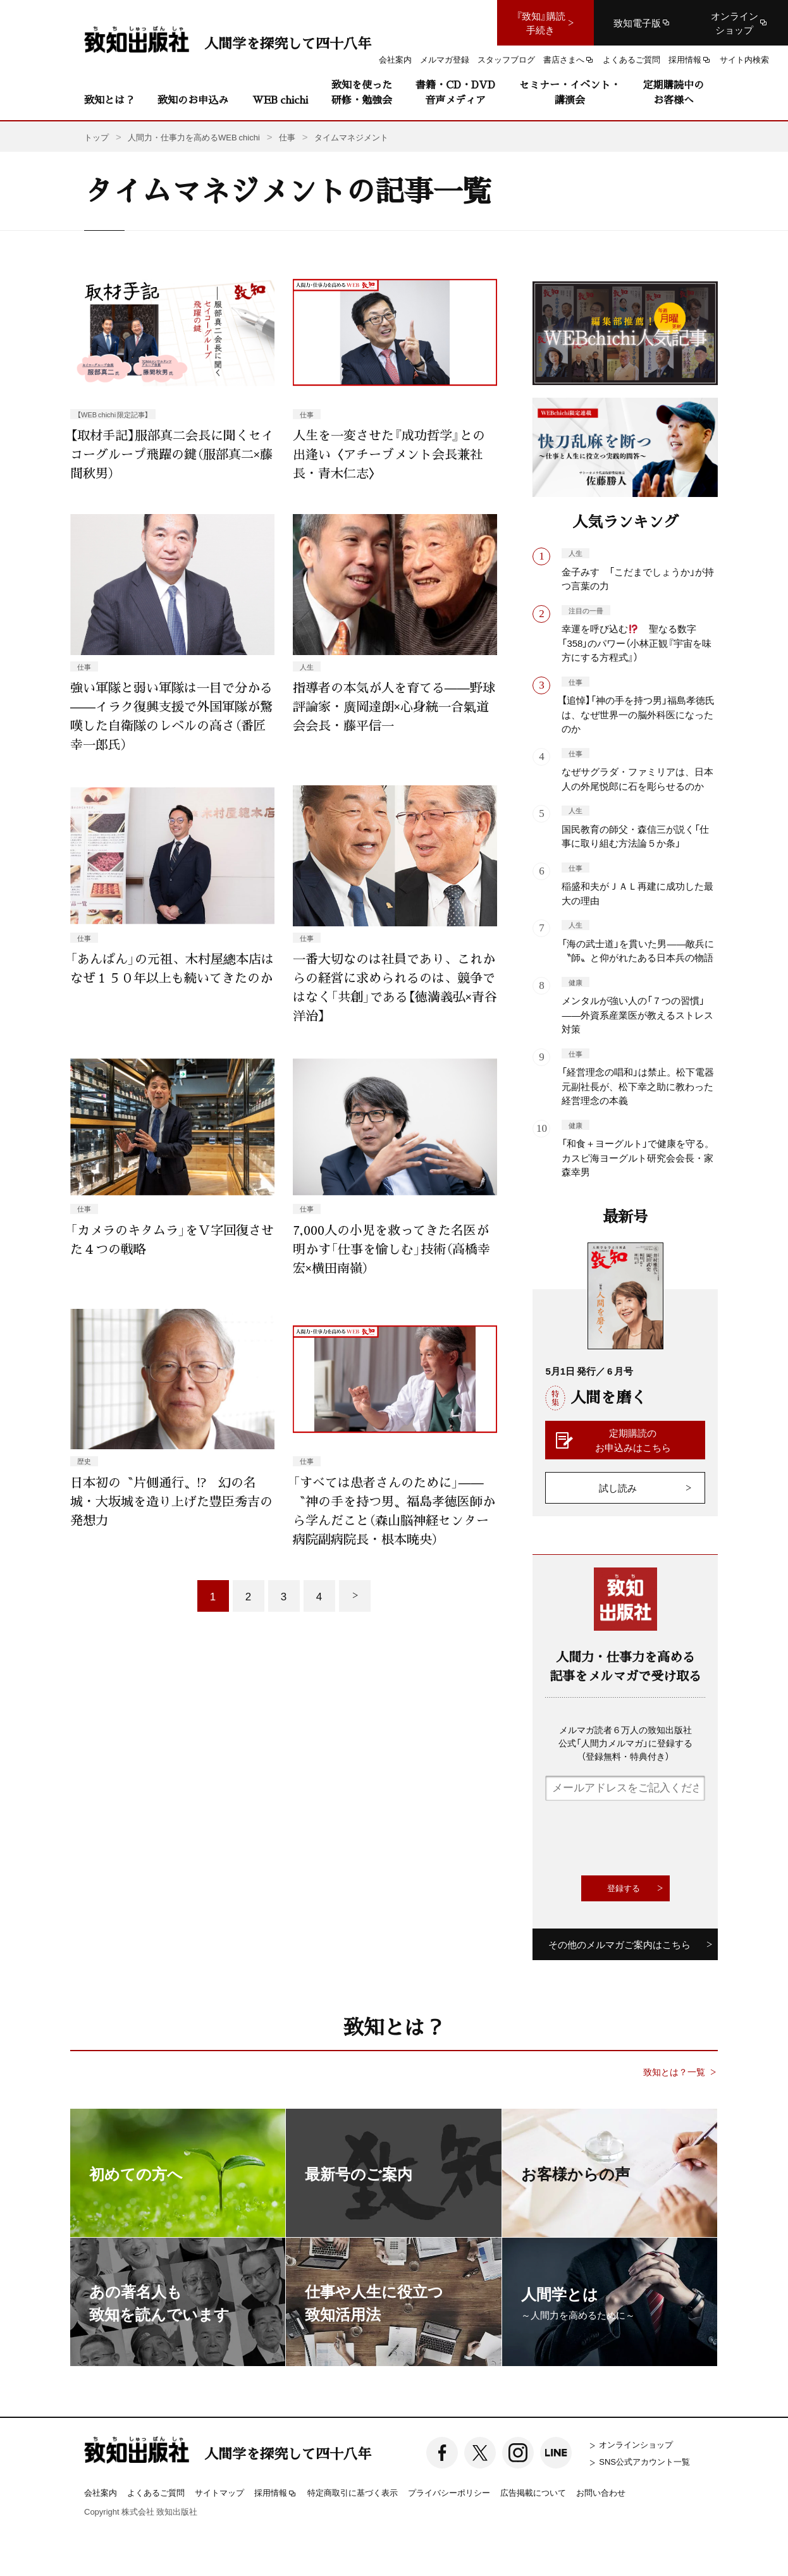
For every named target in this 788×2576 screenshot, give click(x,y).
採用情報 (275, 2493)
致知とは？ (109, 99)
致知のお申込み (192, 99)
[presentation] (641, 1838)
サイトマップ (219, 2492)
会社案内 (100, 2492)
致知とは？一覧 (674, 2071)
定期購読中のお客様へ (673, 92)
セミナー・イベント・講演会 (569, 92)
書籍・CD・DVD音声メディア (455, 92)
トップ (96, 137)
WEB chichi (280, 99)
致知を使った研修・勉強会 (361, 92)
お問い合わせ (600, 2492)
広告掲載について (533, 2492)
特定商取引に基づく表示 (352, 2492)
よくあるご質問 (156, 2492)
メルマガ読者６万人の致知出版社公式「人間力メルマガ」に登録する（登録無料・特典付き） (625, 1742)
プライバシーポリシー (449, 2492)
